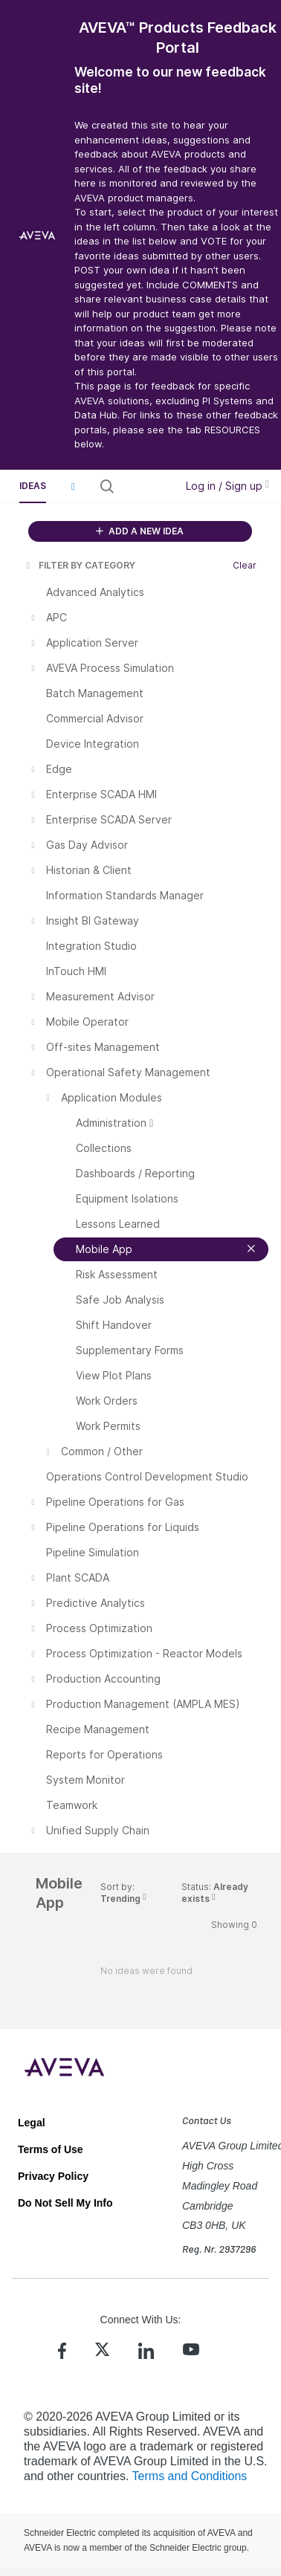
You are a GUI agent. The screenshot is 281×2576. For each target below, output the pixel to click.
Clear (244, 565)
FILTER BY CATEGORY (79, 565)
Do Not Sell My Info (65, 2203)
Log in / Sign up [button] (227, 485)
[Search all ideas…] (143, 486)
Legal (31, 2123)
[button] (72, 486)
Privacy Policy (53, 2176)
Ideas (32, 485)
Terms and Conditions (190, 2476)
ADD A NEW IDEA (140, 531)
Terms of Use (50, 2149)
